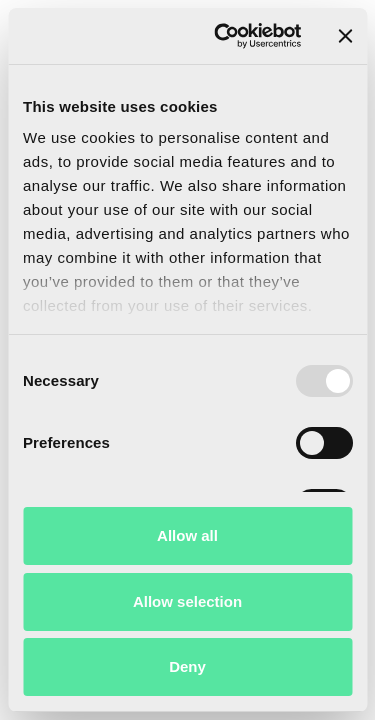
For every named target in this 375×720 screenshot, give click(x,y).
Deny (187, 666)
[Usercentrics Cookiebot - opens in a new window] (223, 36)
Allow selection (187, 601)
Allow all (187, 535)
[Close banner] (345, 36)
